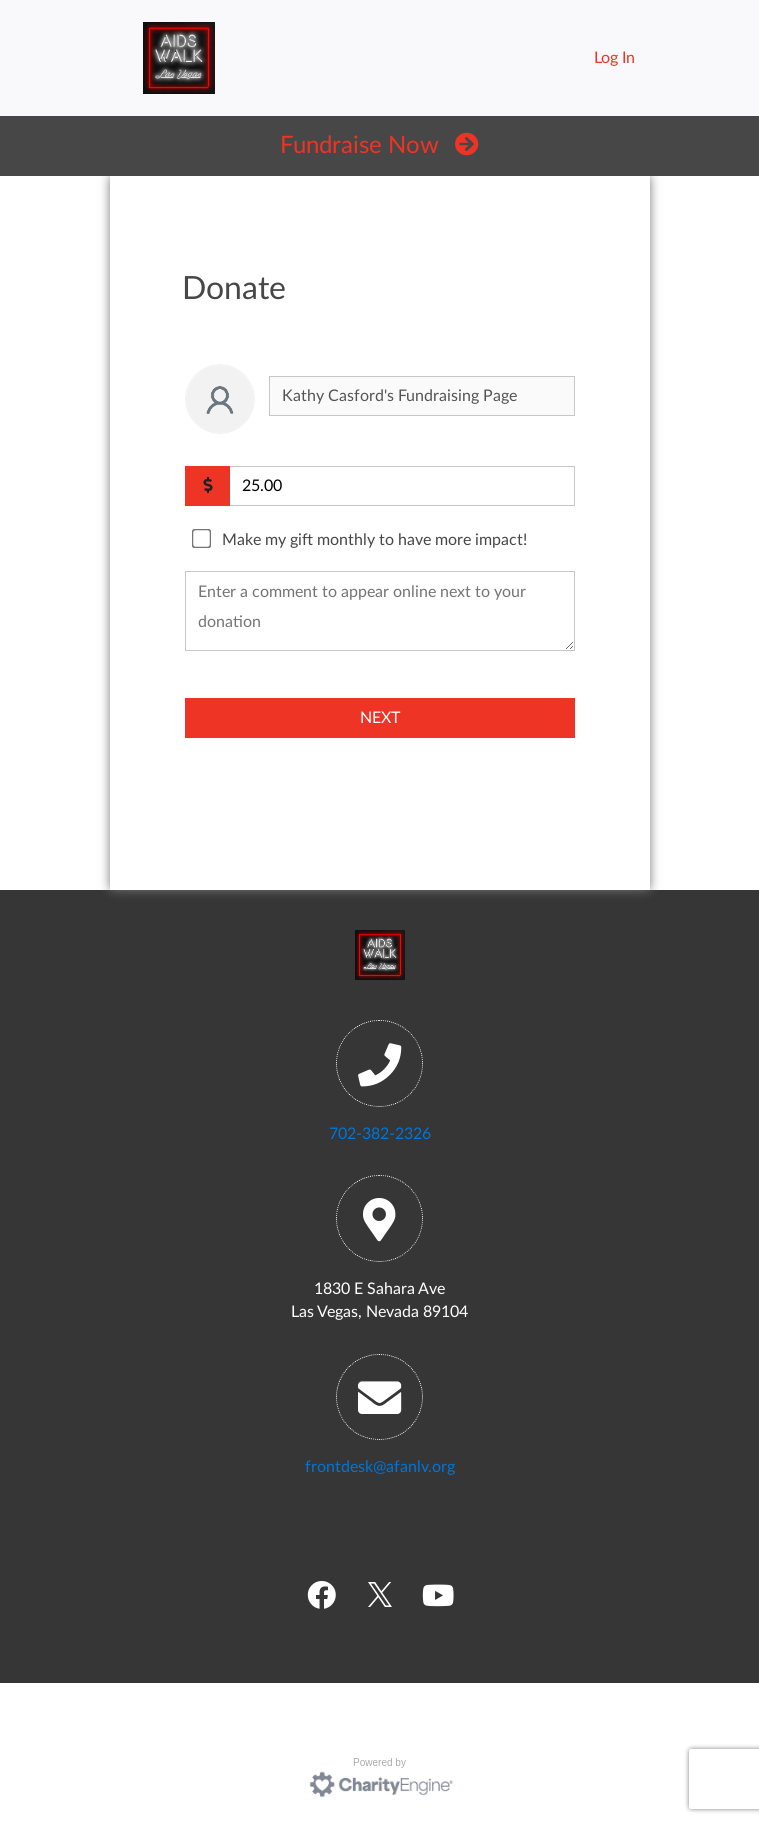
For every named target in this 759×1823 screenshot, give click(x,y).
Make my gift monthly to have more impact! (374, 540)
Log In (614, 58)
